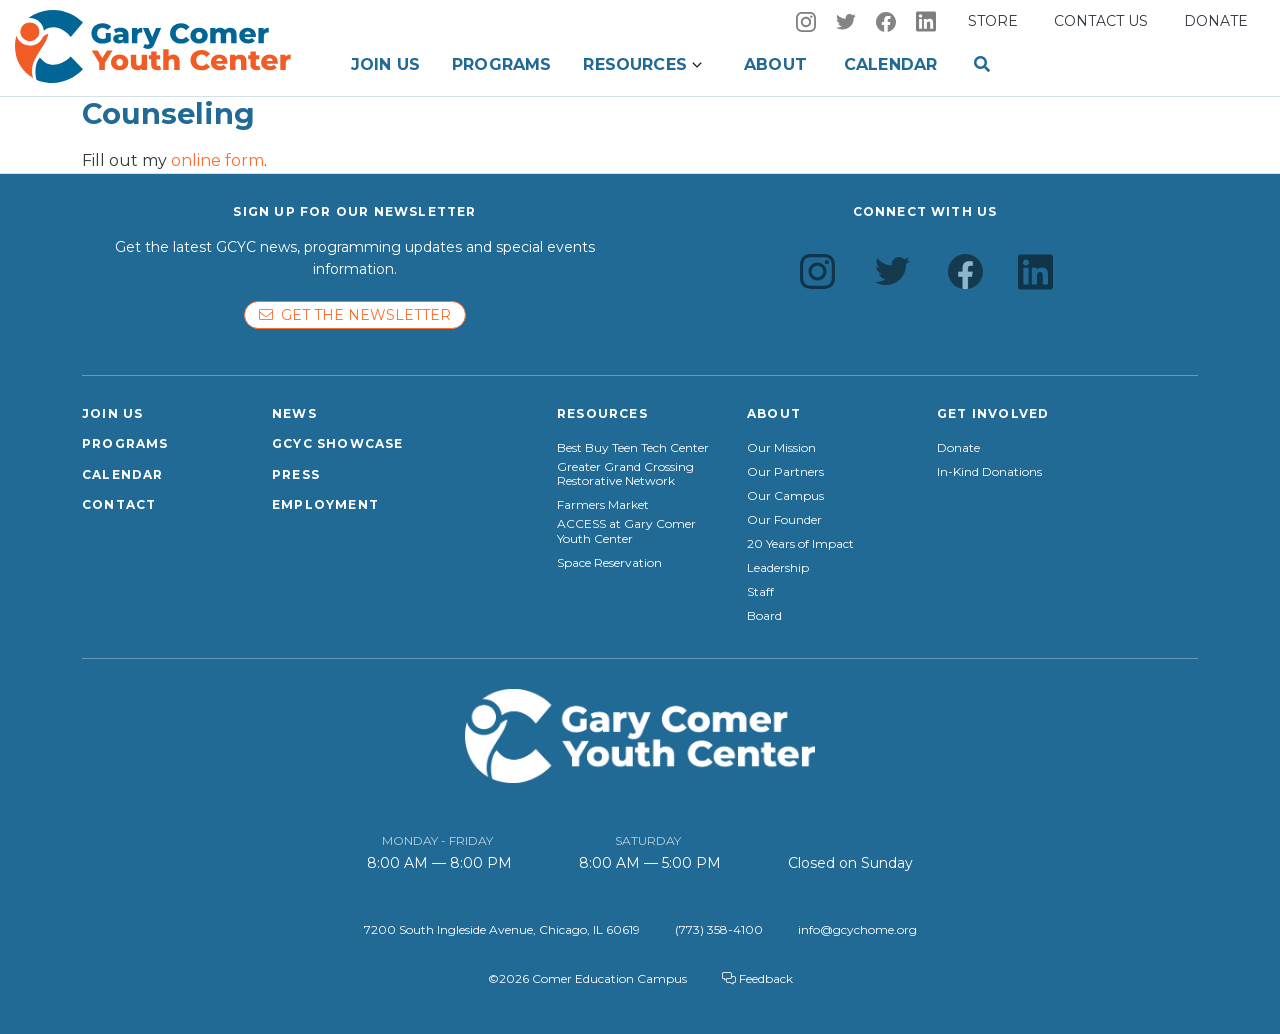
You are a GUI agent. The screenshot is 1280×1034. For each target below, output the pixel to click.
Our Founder (784, 520)
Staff (760, 592)
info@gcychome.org (857, 929)
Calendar (890, 64)
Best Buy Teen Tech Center (633, 448)
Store (993, 21)
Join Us (385, 64)
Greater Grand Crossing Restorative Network (625, 474)
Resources (634, 64)
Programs (501, 64)
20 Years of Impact (800, 544)
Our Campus (785, 496)
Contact (119, 504)
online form (217, 160)
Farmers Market (603, 505)
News (294, 413)
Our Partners (785, 472)
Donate (1216, 21)
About (775, 64)
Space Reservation (609, 563)
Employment (325, 504)
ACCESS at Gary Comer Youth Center (626, 531)
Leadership (778, 568)
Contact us (1101, 21)
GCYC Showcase (338, 443)
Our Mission (781, 448)
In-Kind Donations (989, 472)
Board (764, 616)
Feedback (757, 978)
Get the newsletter (355, 315)
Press (296, 474)
